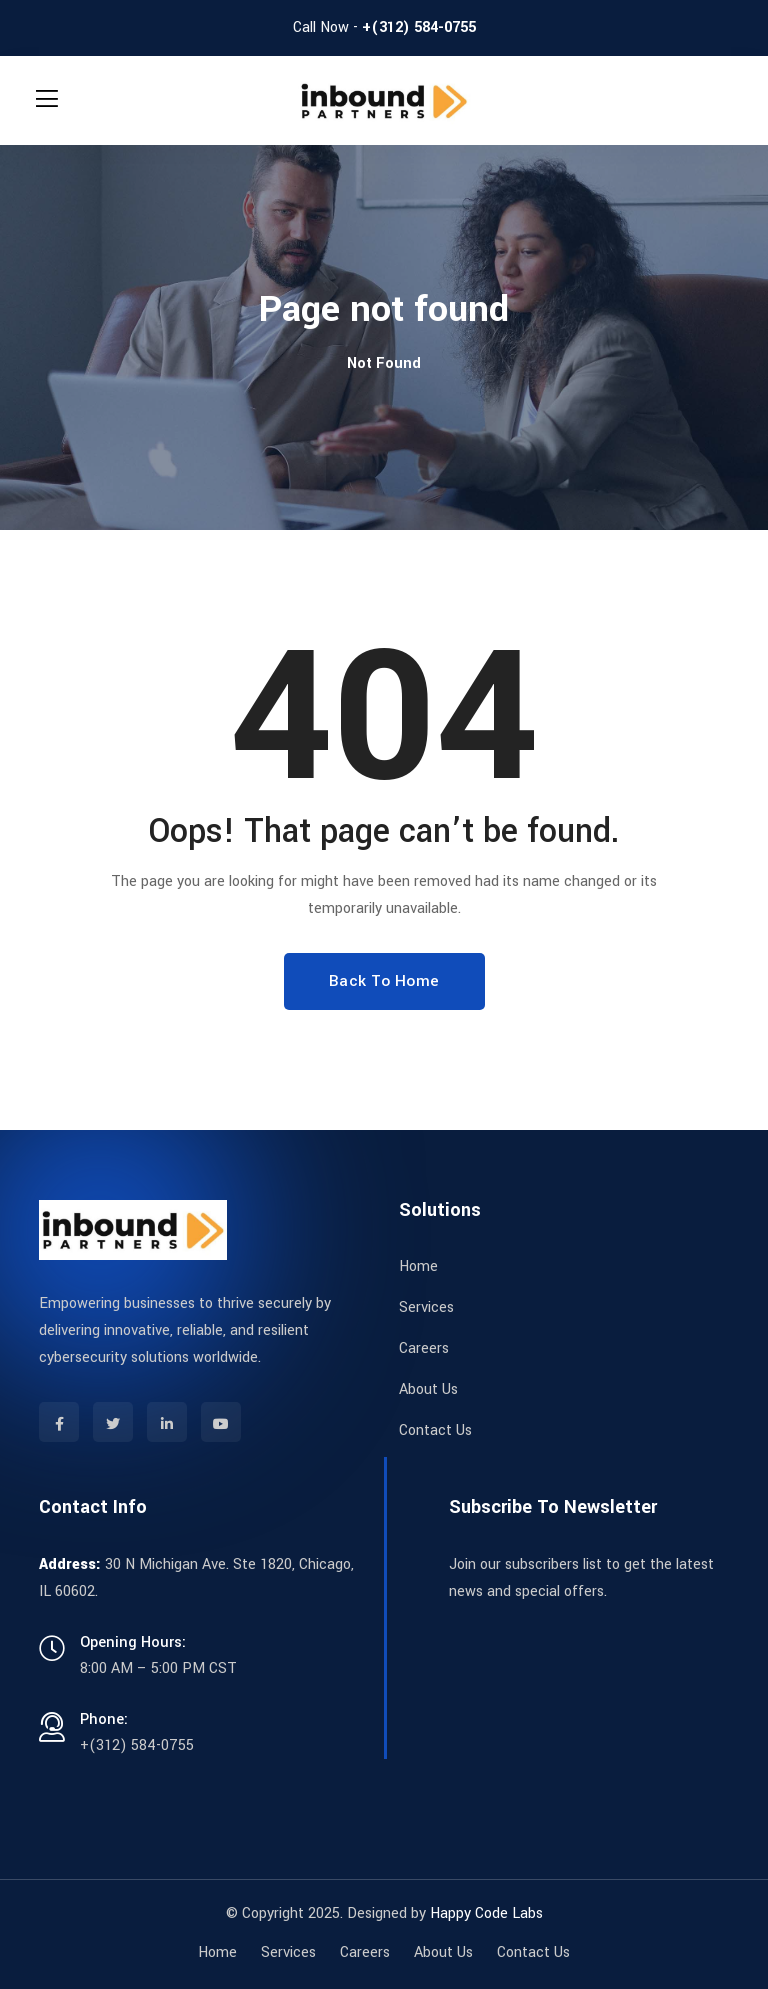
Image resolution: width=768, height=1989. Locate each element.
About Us (428, 1389)
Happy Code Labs (486, 1913)
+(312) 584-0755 (419, 27)
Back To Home (384, 981)
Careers (424, 1348)
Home (418, 1266)
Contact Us (435, 1430)
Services (426, 1307)
